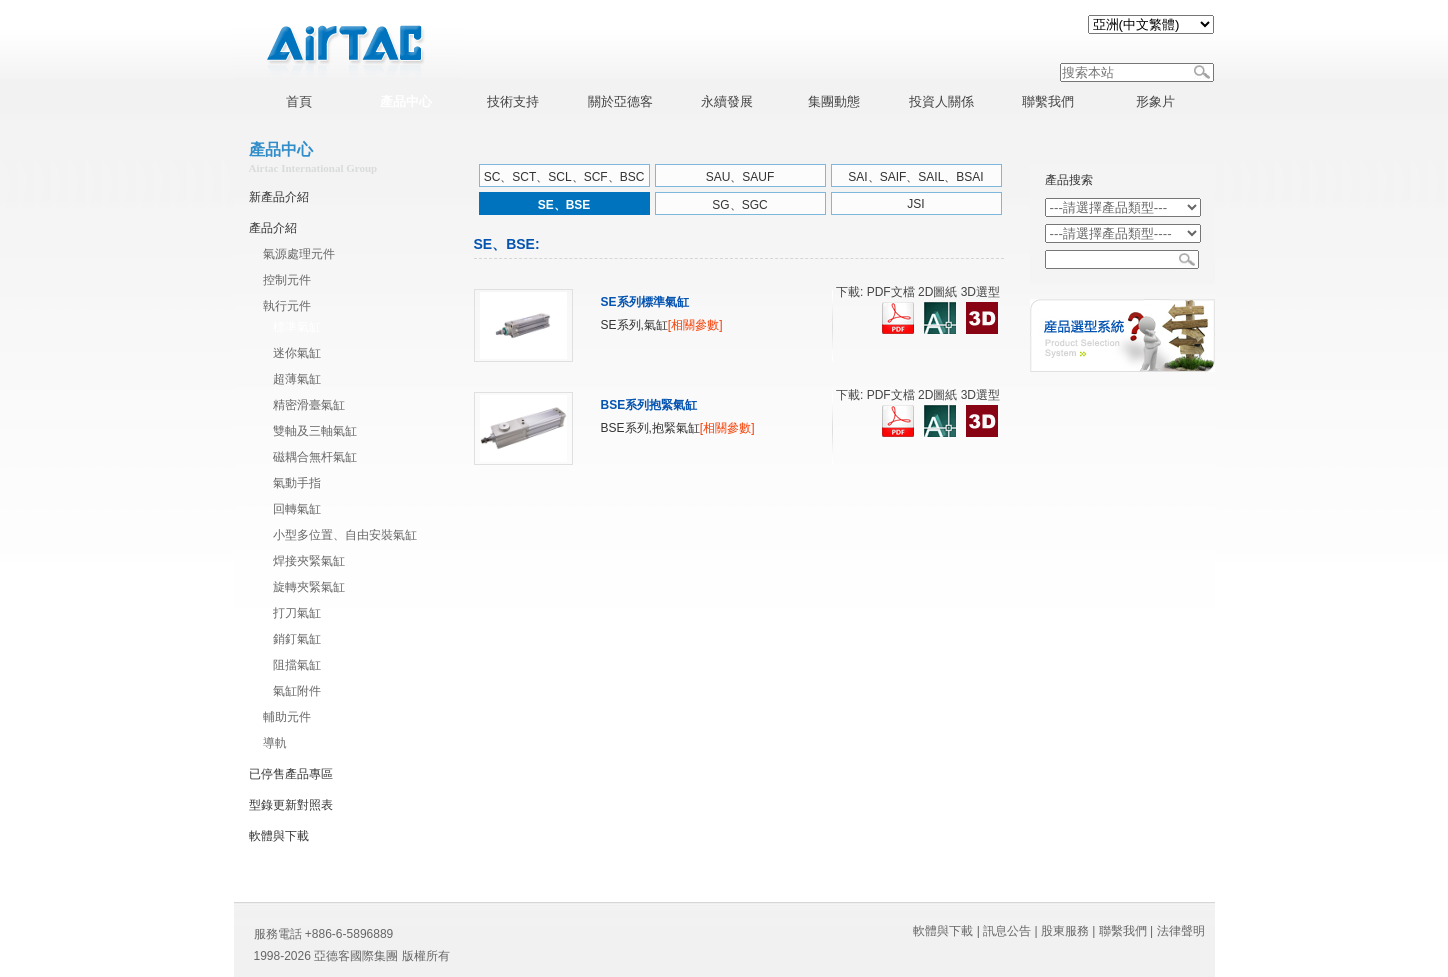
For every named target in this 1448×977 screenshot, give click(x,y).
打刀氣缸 (297, 613)
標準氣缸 (297, 327)
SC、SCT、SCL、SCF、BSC (564, 177)
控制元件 (287, 280)
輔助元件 (287, 717)
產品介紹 (273, 228)
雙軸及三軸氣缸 (315, 431)
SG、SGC (739, 205)
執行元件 (287, 306)
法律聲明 (1181, 931)
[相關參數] (695, 325)
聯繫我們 (1123, 931)
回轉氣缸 (297, 509)
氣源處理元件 (299, 254)
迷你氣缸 (297, 353)
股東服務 (1065, 931)
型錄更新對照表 (291, 805)
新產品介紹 (279, 197)
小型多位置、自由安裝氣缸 (345, 535)
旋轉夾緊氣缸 (309, 587)
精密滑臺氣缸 (309, 405)
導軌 (275, 743)
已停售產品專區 (291, 774)
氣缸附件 (297, 691)
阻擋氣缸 (297, 665)
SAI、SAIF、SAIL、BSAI (915, 177)
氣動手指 (297, 483)
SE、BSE (564, 205)
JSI (915, 204)
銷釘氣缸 (297, 639)
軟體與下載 (279, 836)
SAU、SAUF (740, 177)
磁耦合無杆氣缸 (315, 457)
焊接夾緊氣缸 (309, 561)
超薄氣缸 (297, 379)
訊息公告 (1007, 931)
